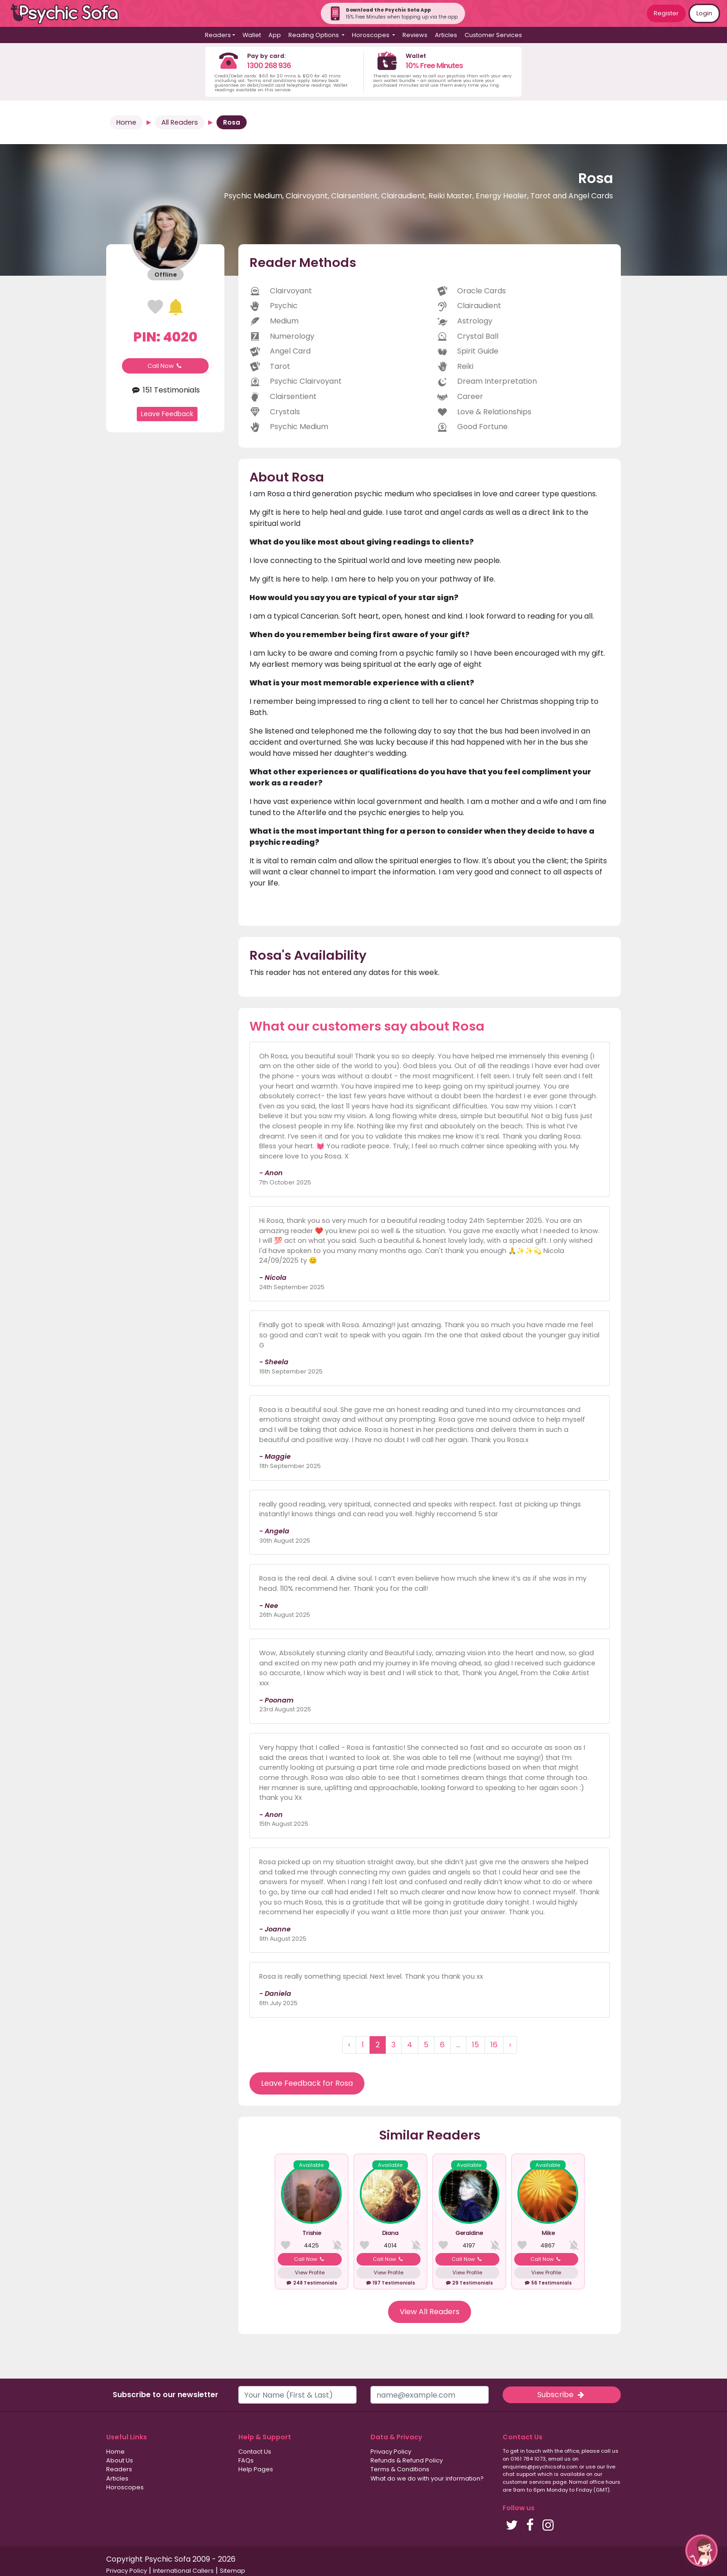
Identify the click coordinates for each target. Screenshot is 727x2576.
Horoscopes (125, 2487)
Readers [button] (218, 35)
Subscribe (561, 2394)
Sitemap (232, 2571)
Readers (119, 2469)
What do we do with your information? (427, 2478)
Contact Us (254, 2452)
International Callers (183, 2571)
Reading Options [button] (314, 35)
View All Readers (429, 2311)
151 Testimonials (165, 390)
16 (494, 2044)
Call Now (165, 366)
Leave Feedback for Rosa (307, 2083)
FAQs (246, 2460)
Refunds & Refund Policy (406, 2460)
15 (475, 2044)
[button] (701, 2550)
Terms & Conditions (399, 2469)
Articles (446, 35)
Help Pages (255, 2469)
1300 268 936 (269, 65)
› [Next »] (510, 2044)
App (274, 35)
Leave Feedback (167, 413)
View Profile (310, 2272)
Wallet (251, 35)
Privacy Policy (390, 2452)
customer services (527, 2482)
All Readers (179, 122)
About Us (119, 2460)
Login (704, 13)
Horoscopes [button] (371, 35)
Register (666, 13)
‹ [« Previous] (349, 2044)
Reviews (414, 35)
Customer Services (493, 35)
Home (126, 122)
